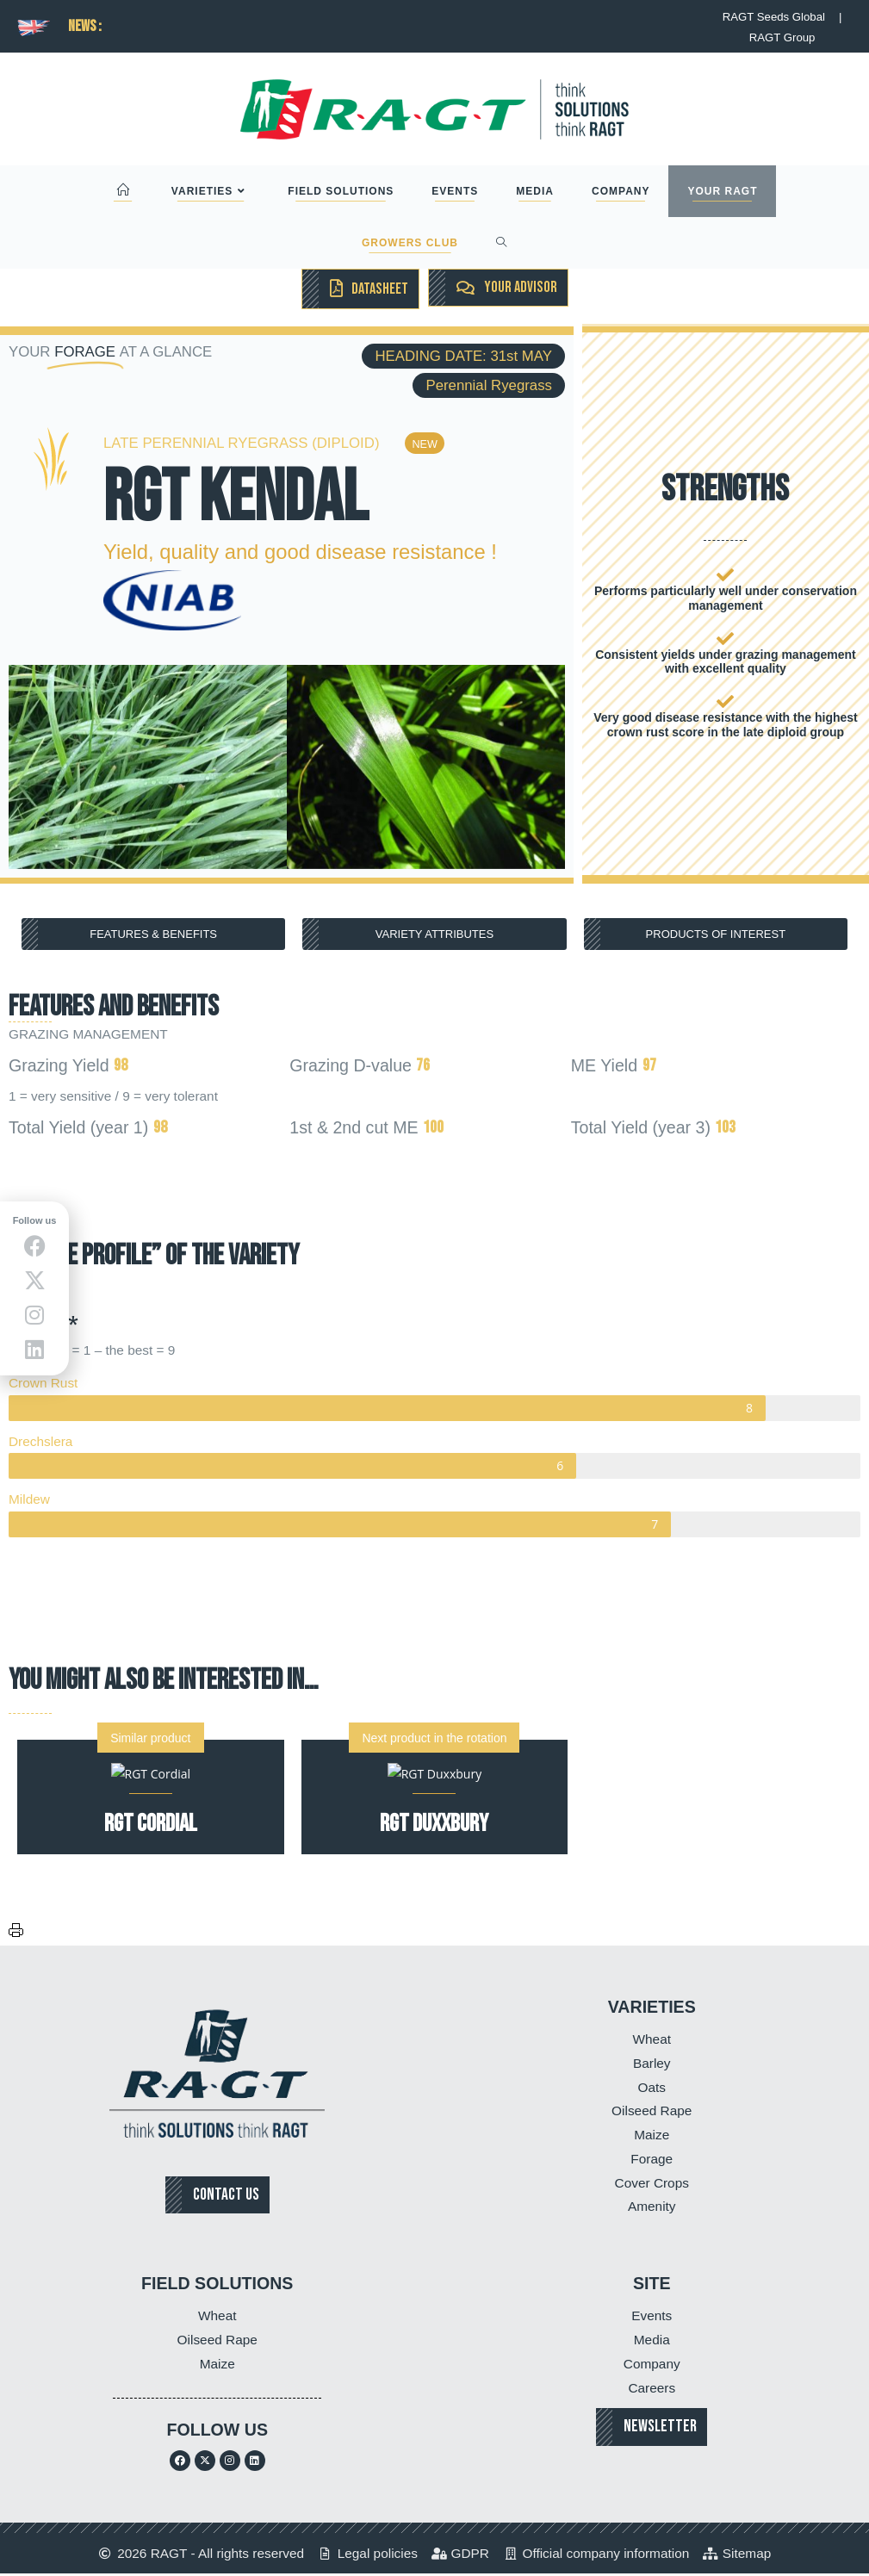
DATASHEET (378, 288)
